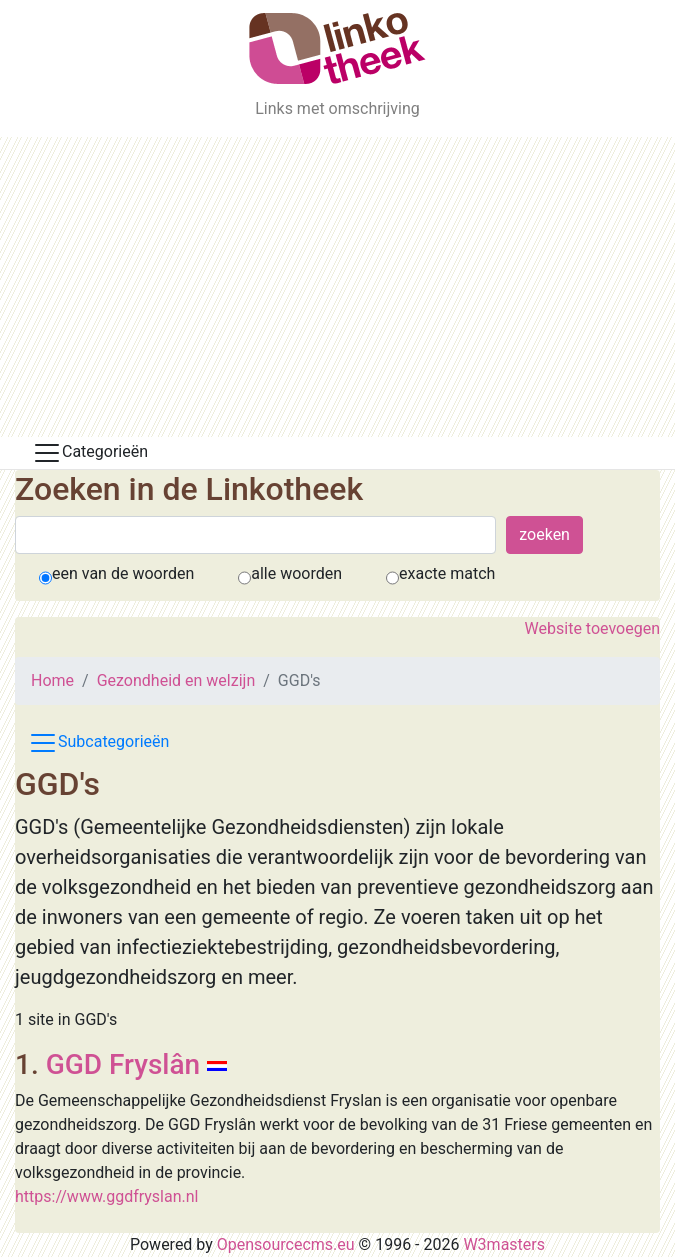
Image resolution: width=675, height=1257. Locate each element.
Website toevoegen (592, 628)
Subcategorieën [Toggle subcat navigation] (98, 743)
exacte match (447, 573)
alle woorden (296, 573)
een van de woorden (123, 573)
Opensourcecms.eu (286, 1244)
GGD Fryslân (123, 1064)
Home (52, 680)
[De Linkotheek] (337, 48)
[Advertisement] (337, 287)
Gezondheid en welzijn (176, 680)
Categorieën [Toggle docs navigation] (90, 453)
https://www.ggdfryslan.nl (107, 1196)
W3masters (504, 1244)
